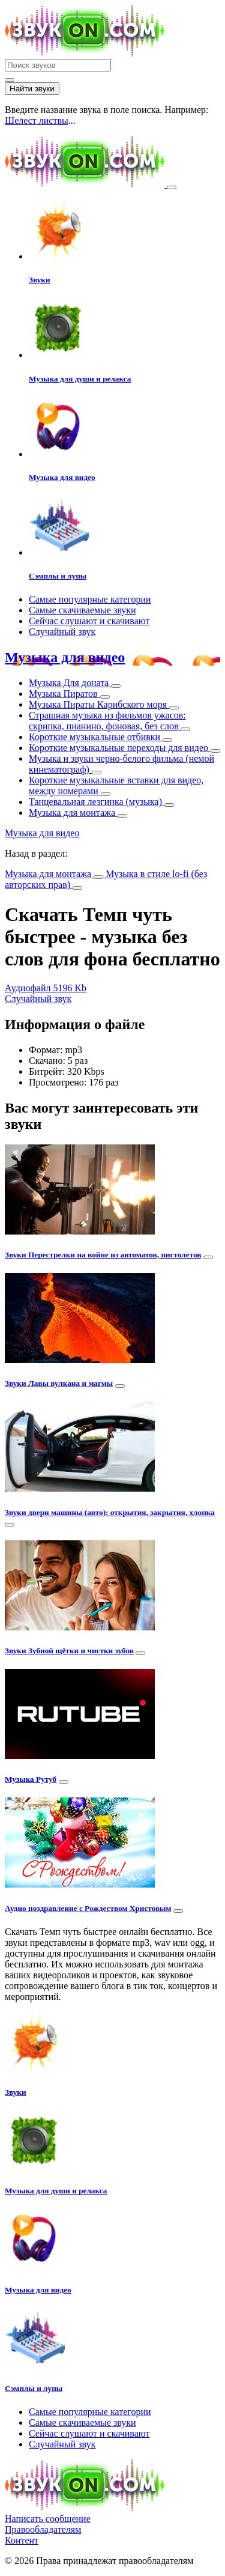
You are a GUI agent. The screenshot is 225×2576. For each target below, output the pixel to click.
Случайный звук (62, 632)
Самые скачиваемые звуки (82, 610)
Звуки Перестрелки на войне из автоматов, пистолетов (103, 1254)
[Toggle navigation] (171, 187)
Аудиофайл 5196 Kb (45, 988)
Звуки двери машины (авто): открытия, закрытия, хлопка (110, 1512)
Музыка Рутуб (30, 1779)
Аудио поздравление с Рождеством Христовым (88, 1908)
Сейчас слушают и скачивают (89, 621)
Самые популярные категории (90, 599)
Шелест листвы (36, 120)
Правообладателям (43, 2529)
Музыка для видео (65, 657)
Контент (21, 2540)
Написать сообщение (48, 2519)
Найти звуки (32, 88)
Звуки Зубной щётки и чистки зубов (69, 1650)
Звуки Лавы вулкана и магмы (59, 1383)
